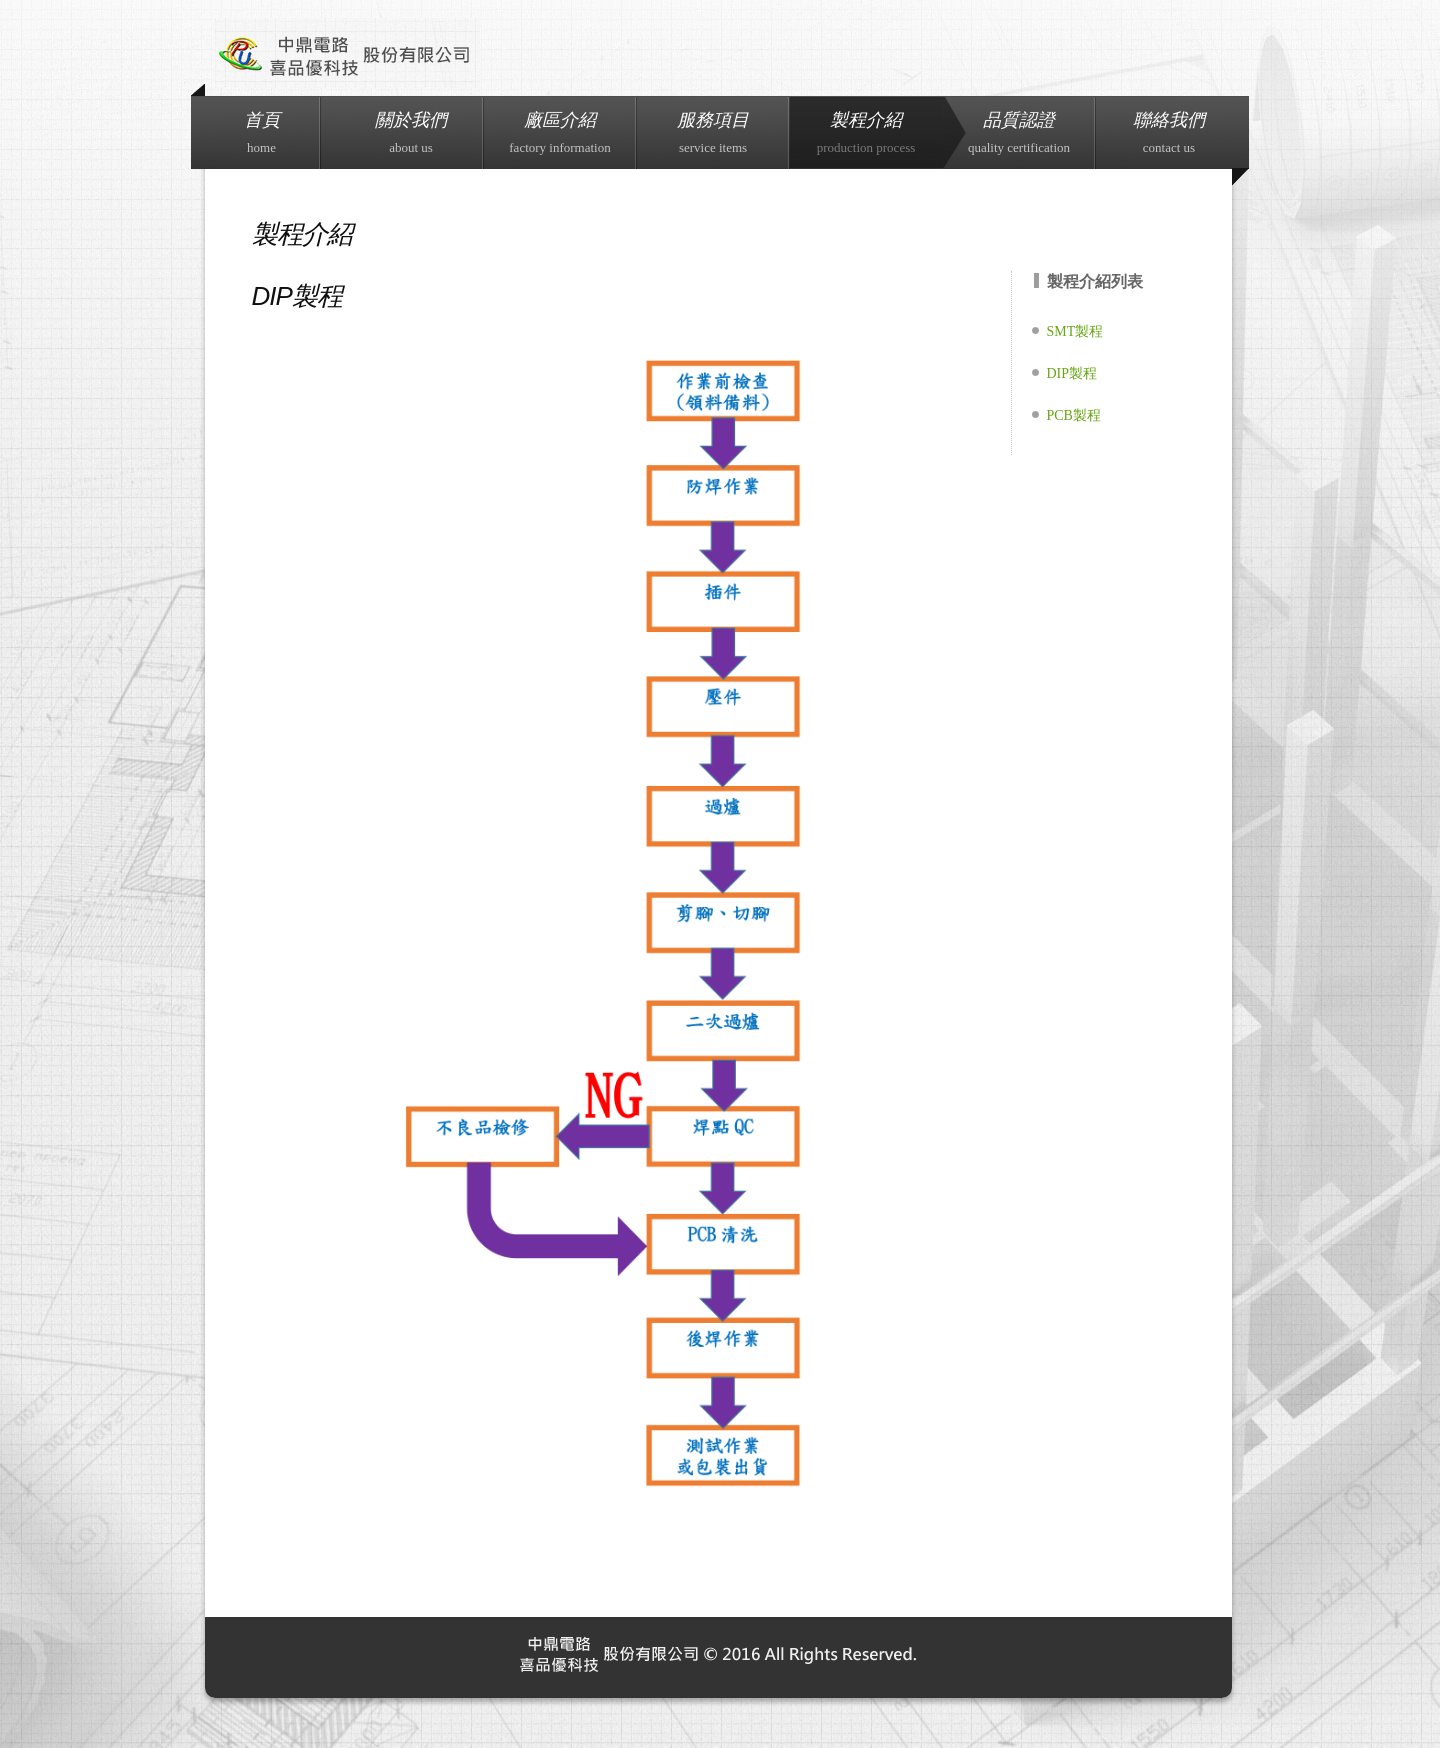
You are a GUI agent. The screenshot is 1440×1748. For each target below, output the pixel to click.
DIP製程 (1072, 373)
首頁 (262, 133)
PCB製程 (1074, 415)
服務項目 (713, 133)
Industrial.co (347, 53)
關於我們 (411, 133)
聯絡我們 (1169, 133)
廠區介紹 (559, 133)
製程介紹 (866, 133)
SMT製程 (1075, 331)
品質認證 (1019, 133)
